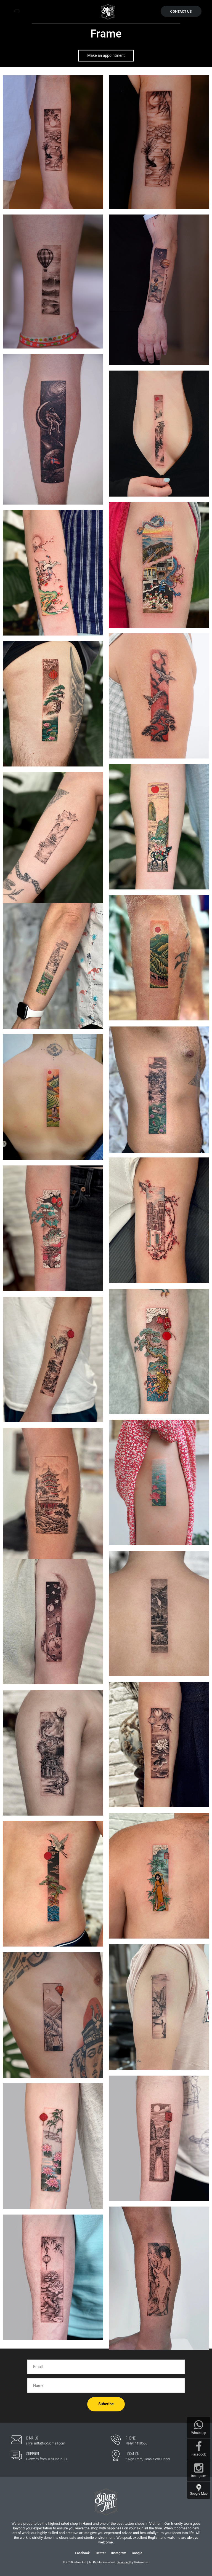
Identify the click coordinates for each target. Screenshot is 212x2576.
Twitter (100, 2553)
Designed (123, 2562)
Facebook (82, 2553)
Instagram (118, 2553)
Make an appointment (106, 55)
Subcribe (106, 2404)
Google (137, 2553)
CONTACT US (181, 11)
